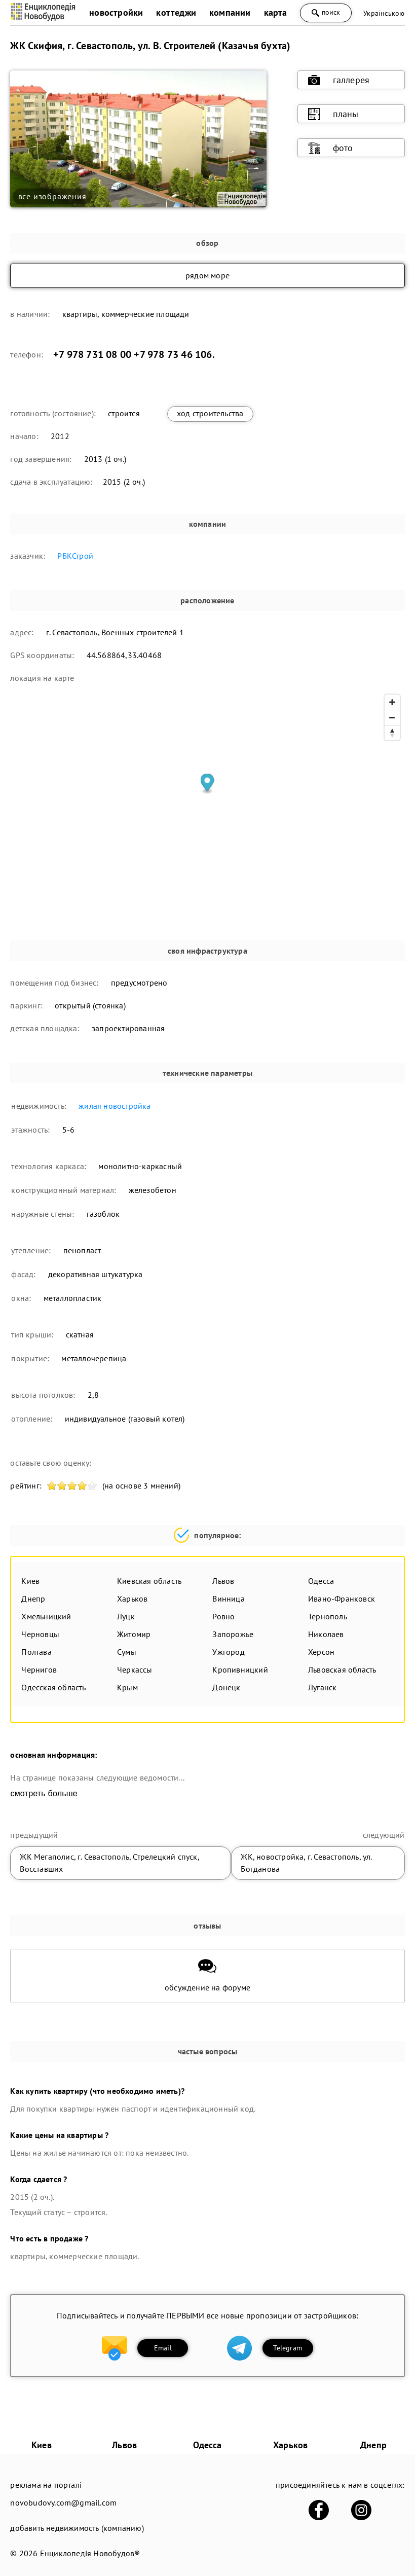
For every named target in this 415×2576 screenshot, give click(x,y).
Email (163, 2347)
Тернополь (327, 1616)
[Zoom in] (392, 702)
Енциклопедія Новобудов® (90, 2553)
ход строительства (210, 413)
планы (333, 114)
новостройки (116, 12)
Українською (383, 13)
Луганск (322, 1687)
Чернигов (39, 1669)
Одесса (321, 1581)
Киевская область (149, 1581)
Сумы (126, 1652)
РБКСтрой (75, 556)
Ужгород (228, 1652)
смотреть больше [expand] (43, 1793)
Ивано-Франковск (341, 1598)
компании (230, 12)
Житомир (133, 1634)
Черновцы (40, 1634)
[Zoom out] (392, 717)
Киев (30, 1581)
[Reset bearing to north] (392, 732)
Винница (228, 1598)
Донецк (226, 1687)
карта (275, 12)
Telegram (287, 2347)
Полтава (36, 1652)
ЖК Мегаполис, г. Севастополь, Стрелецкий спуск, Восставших (109, 1863)
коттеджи (176, 12)
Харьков (132, 1598)
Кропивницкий (240, 1669)
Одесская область (53, 1687)
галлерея (339, 80)
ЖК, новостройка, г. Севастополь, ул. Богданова (306, 1863)
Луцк (126, 1616)
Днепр (33, 1598)
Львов (223, 1581)
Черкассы (135, 1669)
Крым (127, 1687)
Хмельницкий (46, 1616)
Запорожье (232, 1634)
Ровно (223, 1616)
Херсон (321, 1652)
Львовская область (342, 1669)
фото (330, 148)
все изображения (52, 196)
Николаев (326, 1634)
